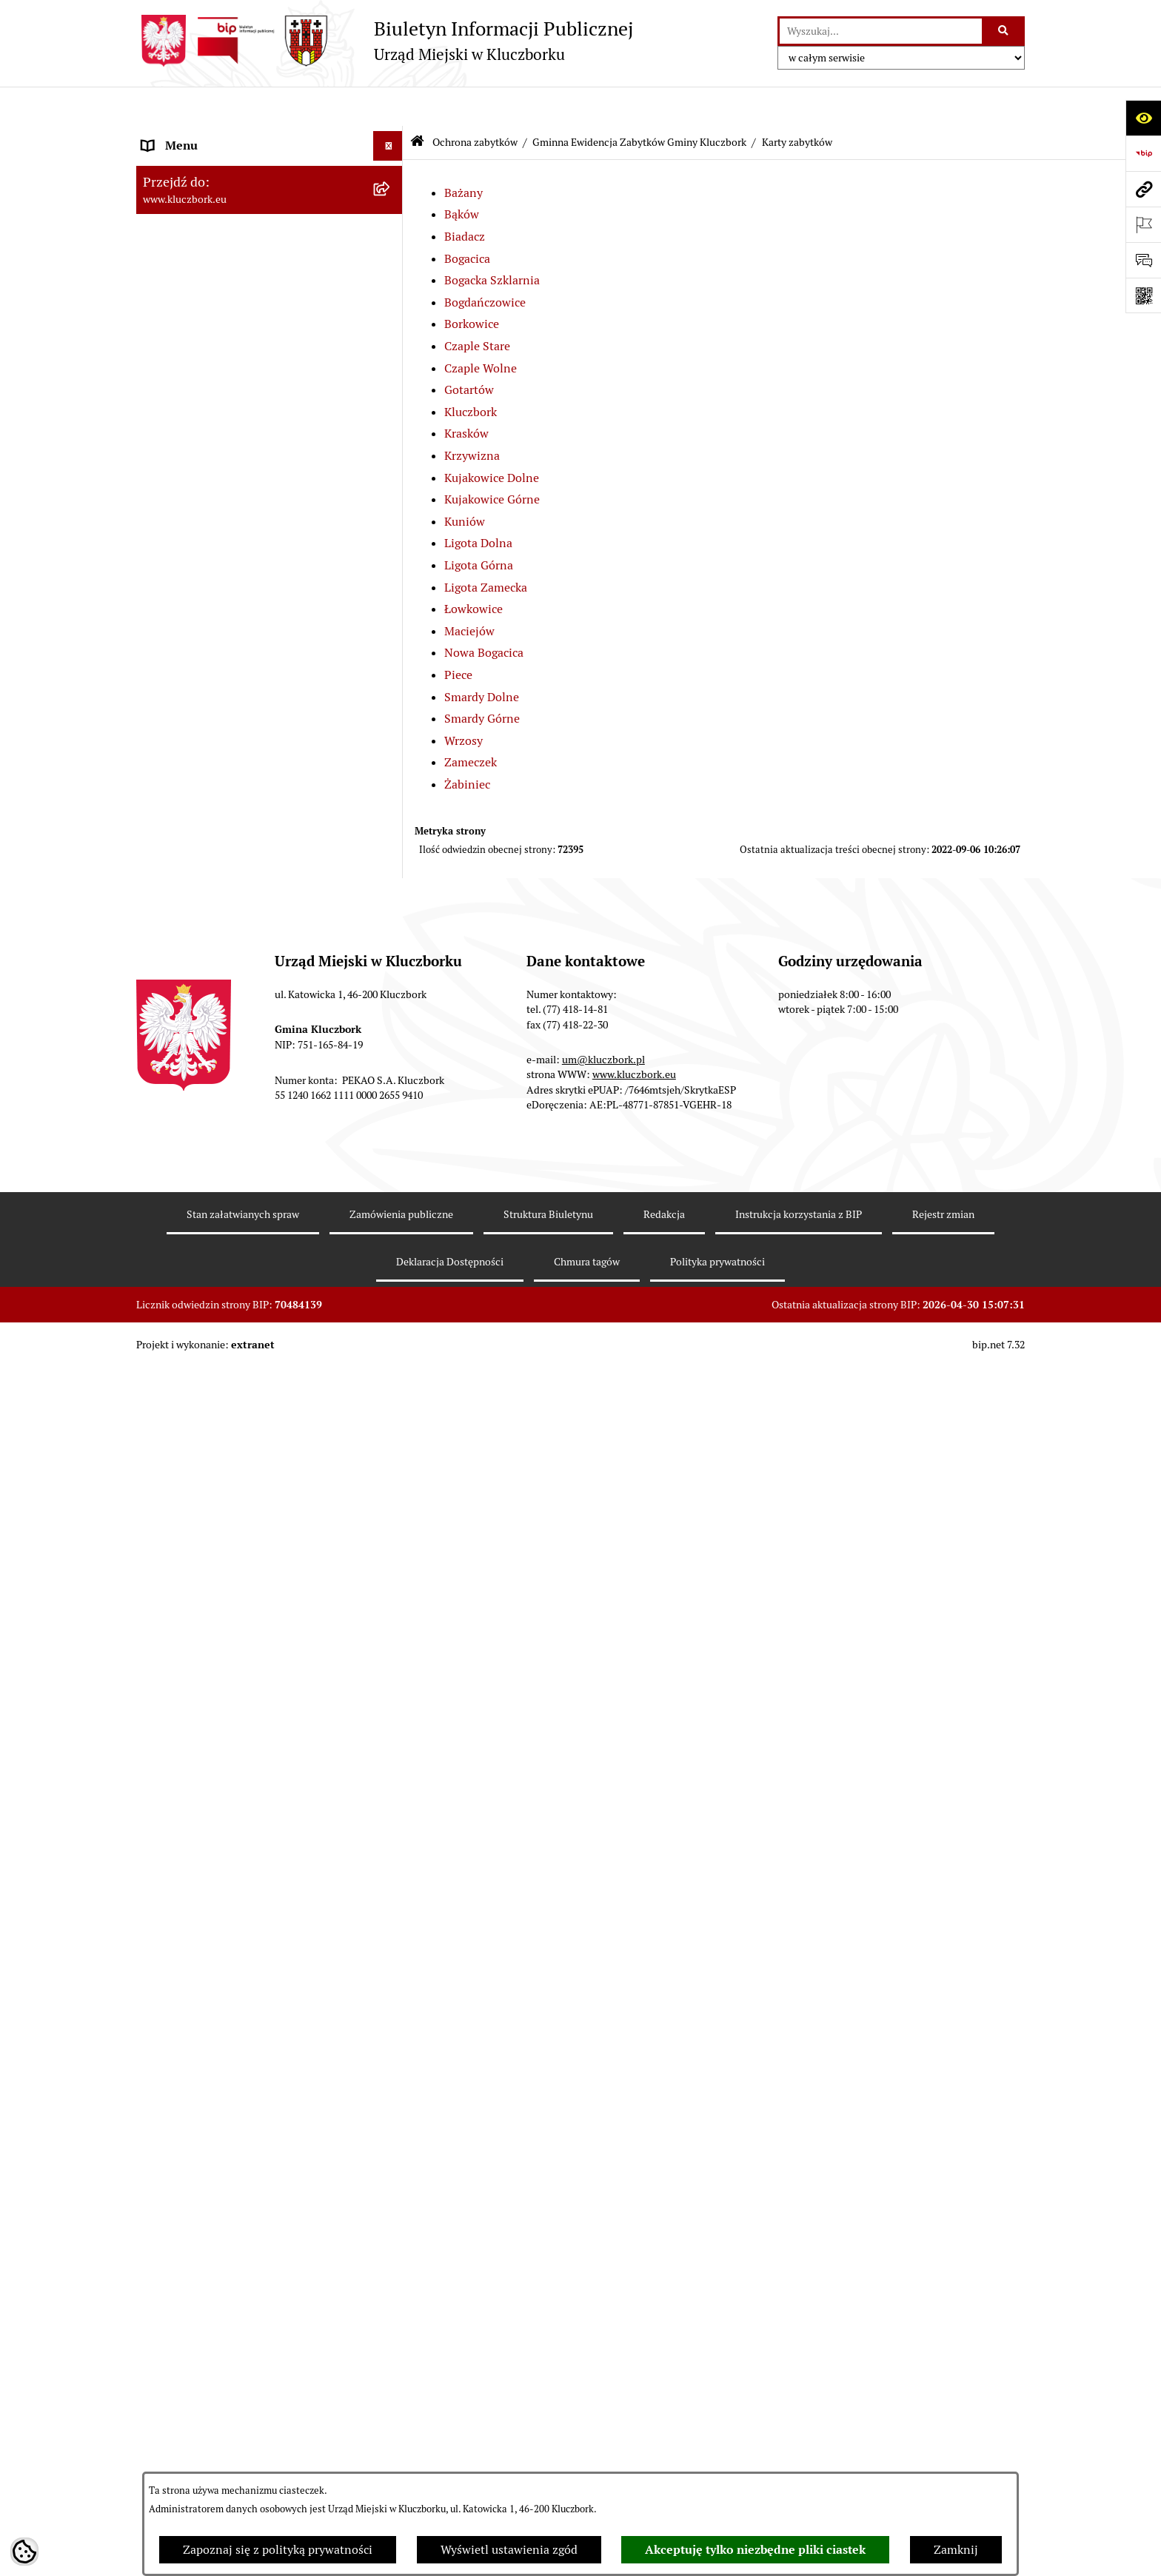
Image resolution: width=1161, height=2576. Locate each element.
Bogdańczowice (485, 262)
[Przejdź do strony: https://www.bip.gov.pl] (1143, 153)
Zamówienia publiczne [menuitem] (202, 2139)
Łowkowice (473, 570)
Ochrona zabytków (475, 102)
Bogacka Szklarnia (492, 241)
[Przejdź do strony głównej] (384, 41)
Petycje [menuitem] (161, 2340)
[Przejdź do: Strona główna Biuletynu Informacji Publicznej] (417, 103)
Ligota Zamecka (485, 547)
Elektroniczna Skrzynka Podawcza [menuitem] (232, 2458)
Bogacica (467, 219)
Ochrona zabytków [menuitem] (191, 645)
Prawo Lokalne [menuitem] (181, 467)
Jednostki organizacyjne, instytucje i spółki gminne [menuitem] (255, 322)
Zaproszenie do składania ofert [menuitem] (223, 2263)
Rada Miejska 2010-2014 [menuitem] (207, 254)
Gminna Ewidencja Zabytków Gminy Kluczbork (639, 102)
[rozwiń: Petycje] (391, 2341)
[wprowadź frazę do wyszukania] (880, 31)
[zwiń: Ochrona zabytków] (391, 646)
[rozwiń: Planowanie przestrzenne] (391, 616)
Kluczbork (470, 372)
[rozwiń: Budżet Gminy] (391, 498)
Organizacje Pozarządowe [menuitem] (210, 2370)
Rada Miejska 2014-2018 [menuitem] (207, 224)
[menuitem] (269, 693)
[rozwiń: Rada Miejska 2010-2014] (391, 255)
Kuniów (464, 481)
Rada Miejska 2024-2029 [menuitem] (207, 165)
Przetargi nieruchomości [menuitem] (206, 586)
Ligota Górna (478, 525)
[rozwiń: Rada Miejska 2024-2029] (391, 166)
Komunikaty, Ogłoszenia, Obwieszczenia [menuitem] (248, 2429)
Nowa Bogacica (483, 613)
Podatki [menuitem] (162, 556)
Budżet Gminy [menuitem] (180, 497)
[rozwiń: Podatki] (391, 557)
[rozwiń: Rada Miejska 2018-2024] (391, 196)
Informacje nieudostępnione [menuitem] (217, 390)
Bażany (463, 153)
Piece (458, 635)
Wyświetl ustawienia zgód (509, 2549)
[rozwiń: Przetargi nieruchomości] (391, 587)
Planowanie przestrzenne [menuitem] (210, 615)
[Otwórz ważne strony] (1143, 224)
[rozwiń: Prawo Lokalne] (391, 468)
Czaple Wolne (480, 328)
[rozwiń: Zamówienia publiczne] (391, 2140)
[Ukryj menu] (388, 106)
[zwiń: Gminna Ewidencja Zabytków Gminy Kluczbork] (391, 685)
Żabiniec (467, 744)
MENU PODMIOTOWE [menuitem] (201, 136)
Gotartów (469, 350)
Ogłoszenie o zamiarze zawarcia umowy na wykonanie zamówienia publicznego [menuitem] (255, 2301)
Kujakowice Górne (492, 460)
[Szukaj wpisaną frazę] (1004, 31)
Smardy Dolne (481, 657)
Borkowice (471, 284)
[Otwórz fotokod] (1143, 295)
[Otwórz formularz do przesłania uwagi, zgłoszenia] (1143, 260)
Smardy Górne (482, 679)
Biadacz (464, 197)
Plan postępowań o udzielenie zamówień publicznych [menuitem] (251, 2224)
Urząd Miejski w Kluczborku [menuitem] (215, 284)
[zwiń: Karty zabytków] (391, 852)
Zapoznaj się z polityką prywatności (277, 2549)
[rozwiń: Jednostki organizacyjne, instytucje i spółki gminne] (391, 314)
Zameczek (470, 723)
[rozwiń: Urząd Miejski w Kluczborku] (391, 285)
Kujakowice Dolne (491, 438)
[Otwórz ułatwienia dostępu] (1143, 118)
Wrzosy (463, 701)
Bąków (461, 175)
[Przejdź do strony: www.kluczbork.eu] (1143, 189)
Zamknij (956, 2549)
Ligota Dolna (478, 504)
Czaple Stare (477, 307)
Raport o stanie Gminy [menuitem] (201, 527)
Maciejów (469, 591)
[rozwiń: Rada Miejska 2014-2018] (391, 225)
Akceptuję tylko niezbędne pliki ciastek (755, 2549)
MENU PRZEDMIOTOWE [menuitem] (207, 361)
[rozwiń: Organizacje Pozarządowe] (391, 2371)
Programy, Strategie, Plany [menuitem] (212, 2399)
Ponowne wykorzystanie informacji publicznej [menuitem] (235, 429)
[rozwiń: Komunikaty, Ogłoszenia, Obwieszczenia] (391, 2430)
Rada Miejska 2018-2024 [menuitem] (207, 195)
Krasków (466, 394)
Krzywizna (472, 416)
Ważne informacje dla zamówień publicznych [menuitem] (228, 2177)
